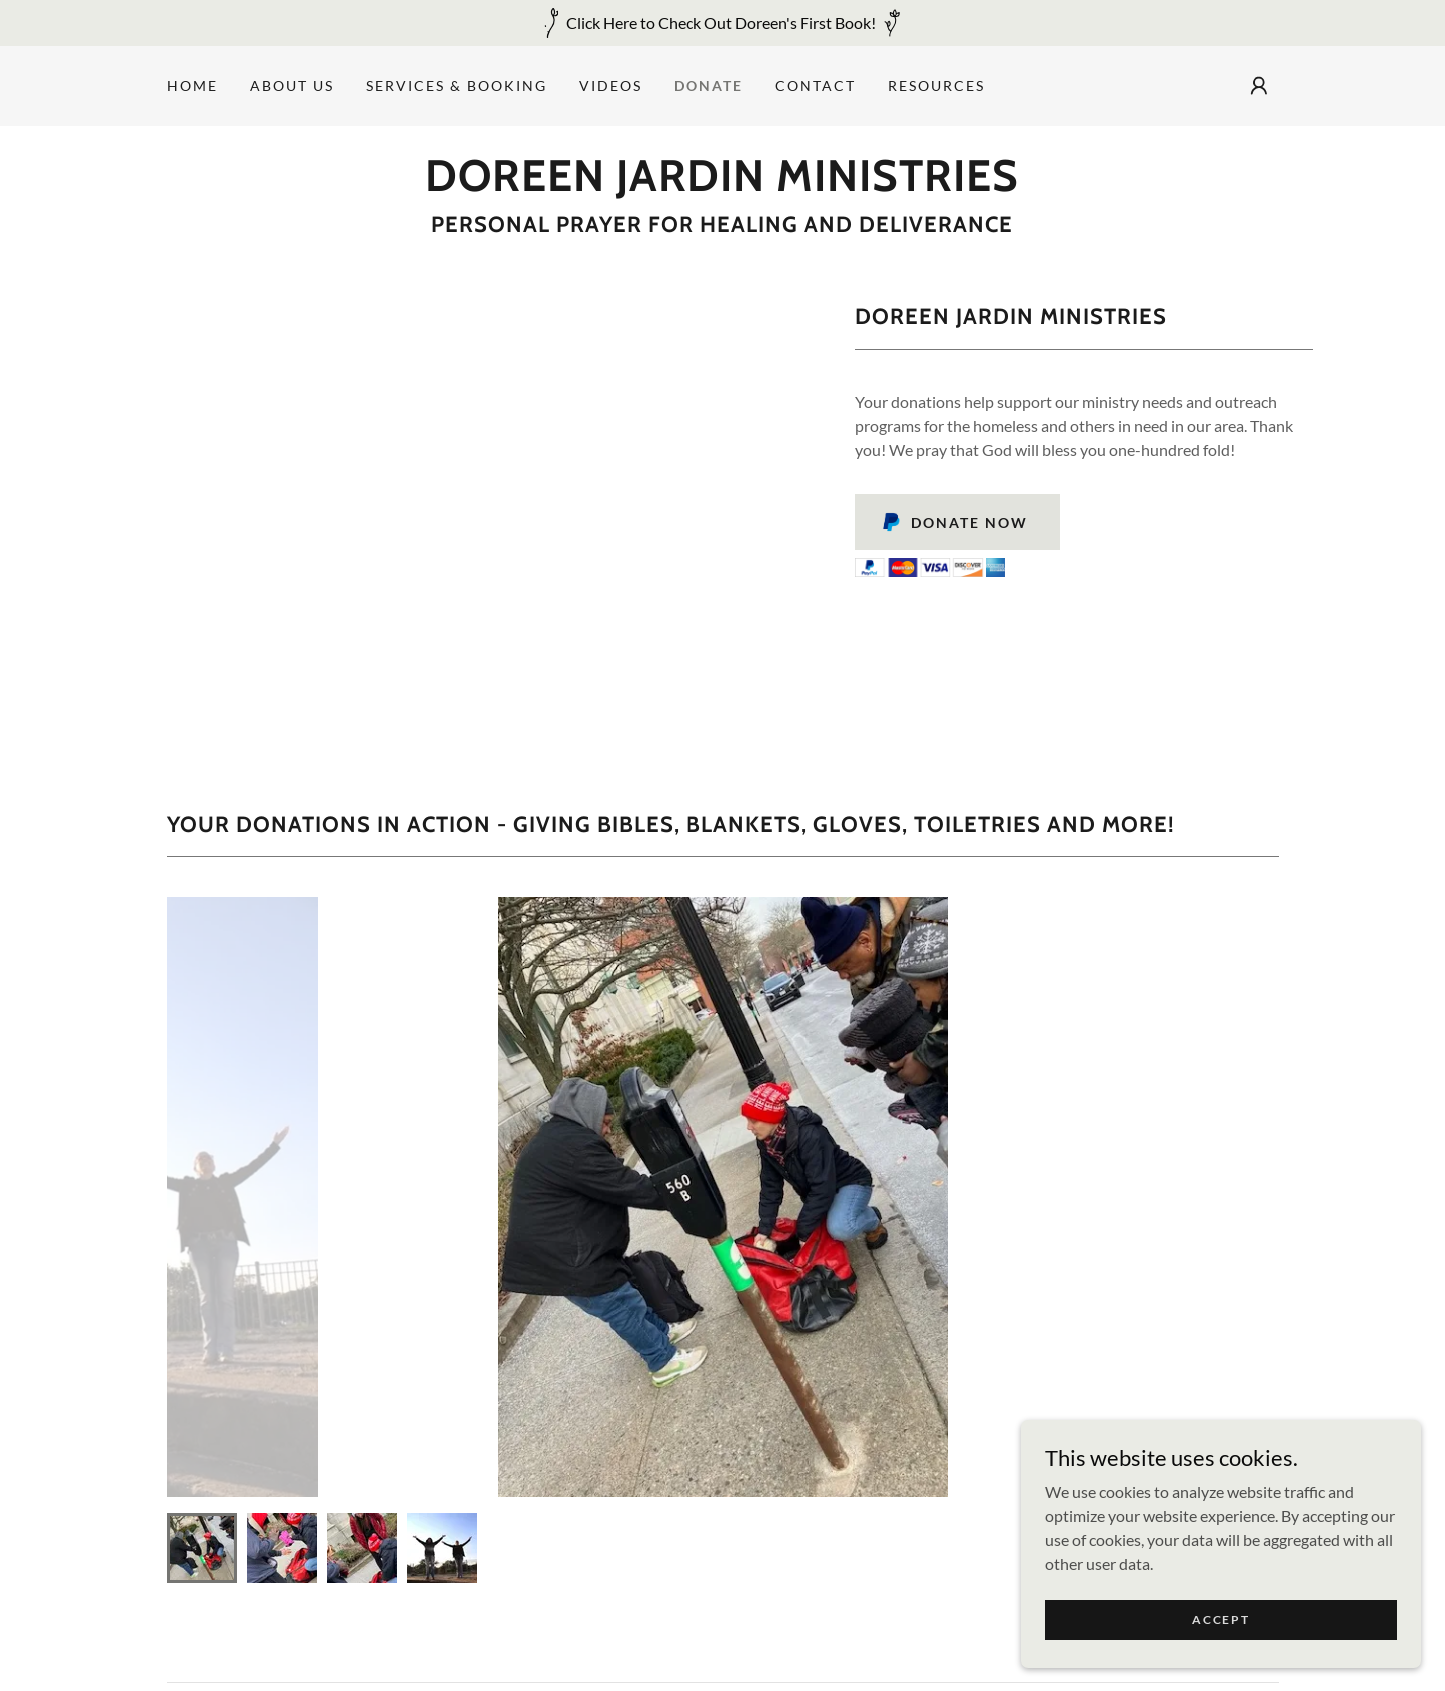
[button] (1259, 86)
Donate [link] (708, 85)
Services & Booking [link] (456, 85)
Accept (1220, 1619)
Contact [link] (815, 85)
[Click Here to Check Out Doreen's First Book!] (722, 23)
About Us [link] (292, 85)
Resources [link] (936, 85)
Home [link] (192, 85)
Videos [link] (610, 85)
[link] (722, 184)
